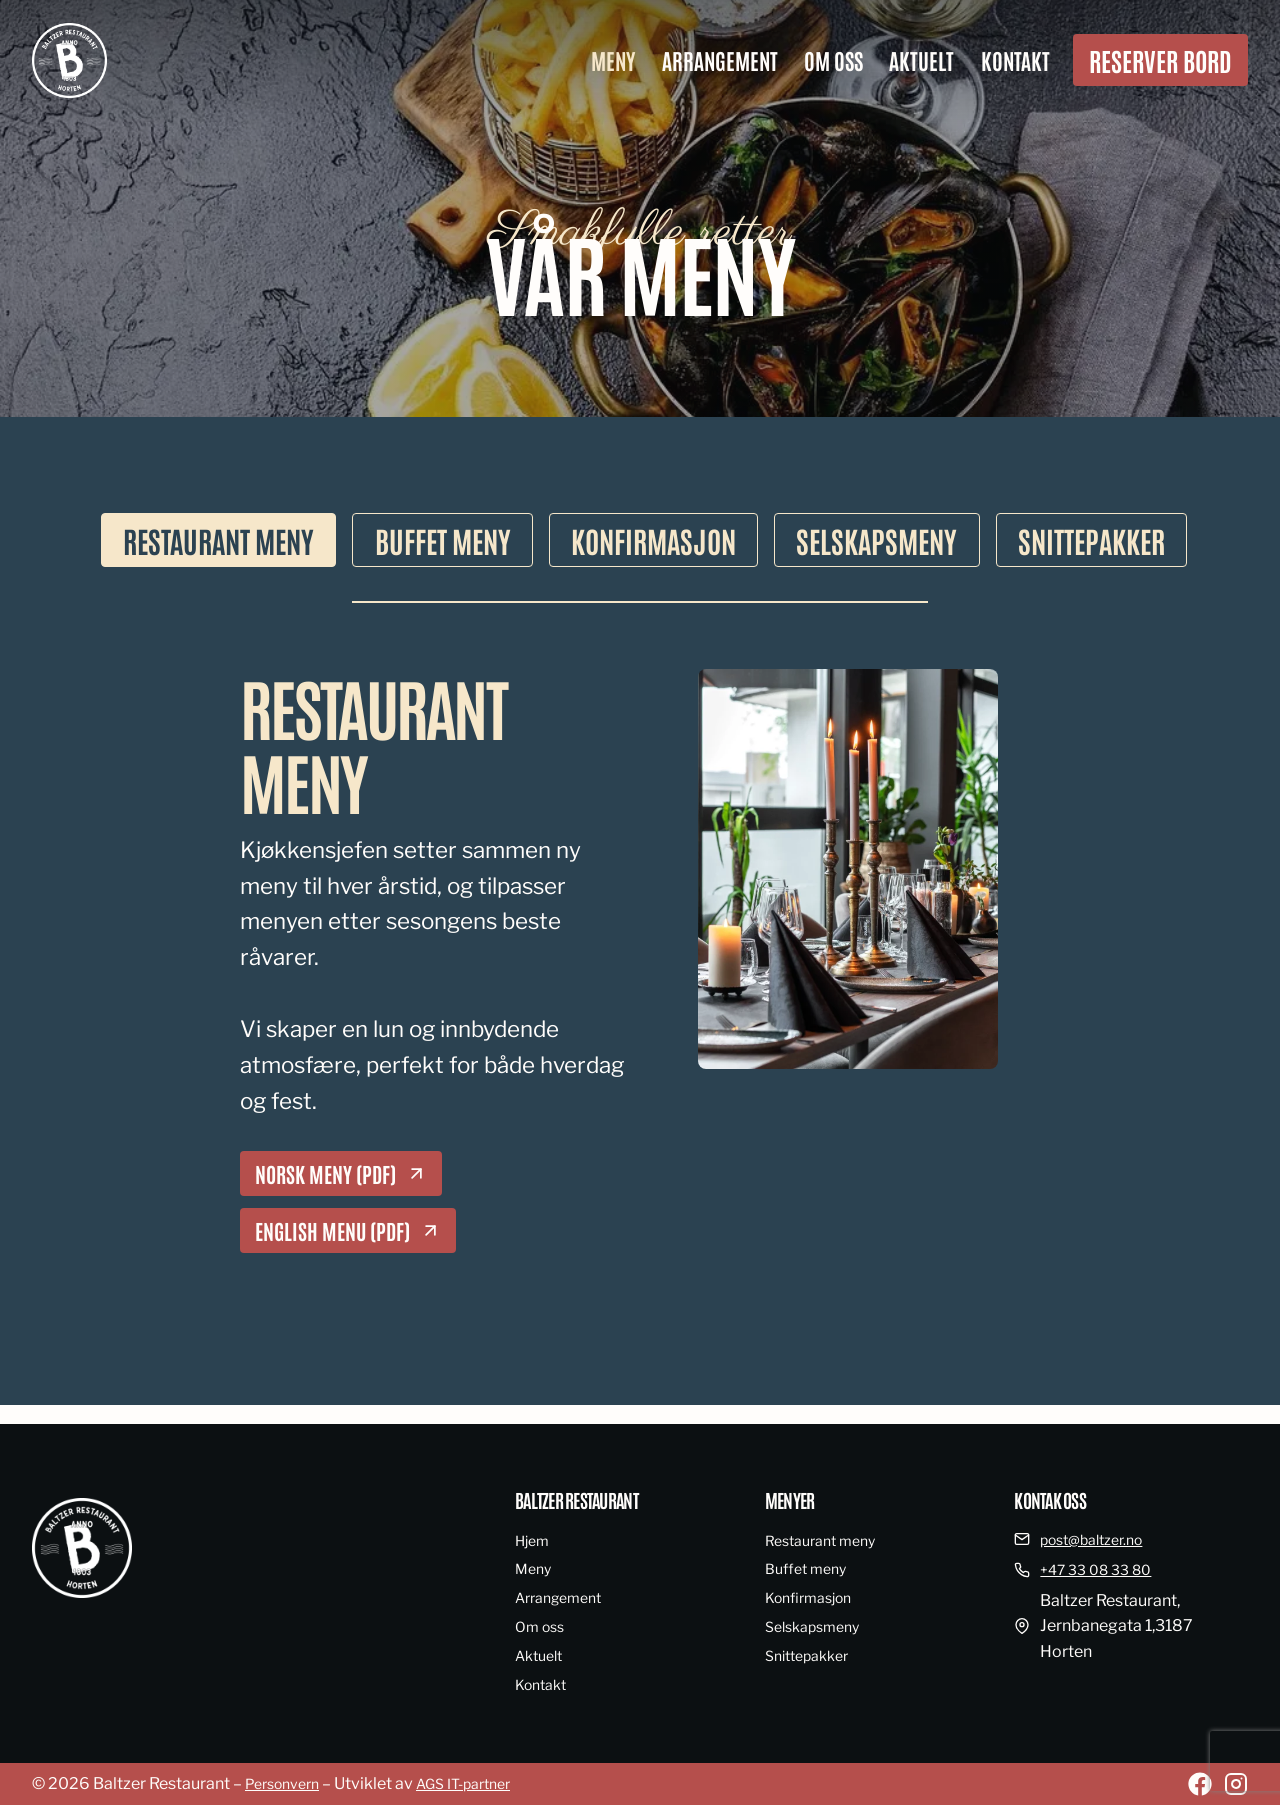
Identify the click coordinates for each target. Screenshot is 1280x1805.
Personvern (287, 1783)
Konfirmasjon (815, 1597)
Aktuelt (921, 60)
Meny (613, 60)
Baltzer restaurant (584, 1498)
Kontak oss (1054, 1498)
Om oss (833, 60)
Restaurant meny (827, 1540)
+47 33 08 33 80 (1102, 1569)
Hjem (535, 1540)
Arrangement (720, 60)
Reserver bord (1160, 60)
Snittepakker (813, 1655)
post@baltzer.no (1100, 1539)
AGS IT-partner (482, 1783)
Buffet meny (810, 1568)
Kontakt (1015, 60)
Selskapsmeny (819, 1626)
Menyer (792, 1498)
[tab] (177, 542)
